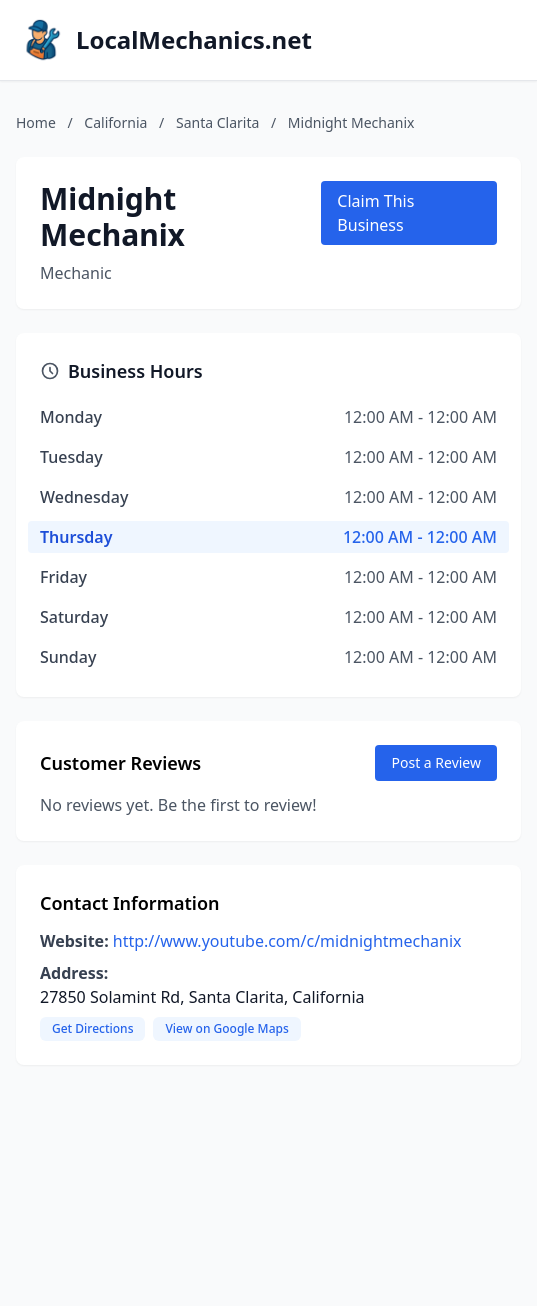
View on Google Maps (226, 1028)
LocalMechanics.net (194, 40)
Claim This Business (375, 213)
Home (36, 122)
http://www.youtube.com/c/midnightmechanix (287, 941)
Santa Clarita (217, 122)
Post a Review (436, 762)
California (115, 122)
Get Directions (92, 1028)
